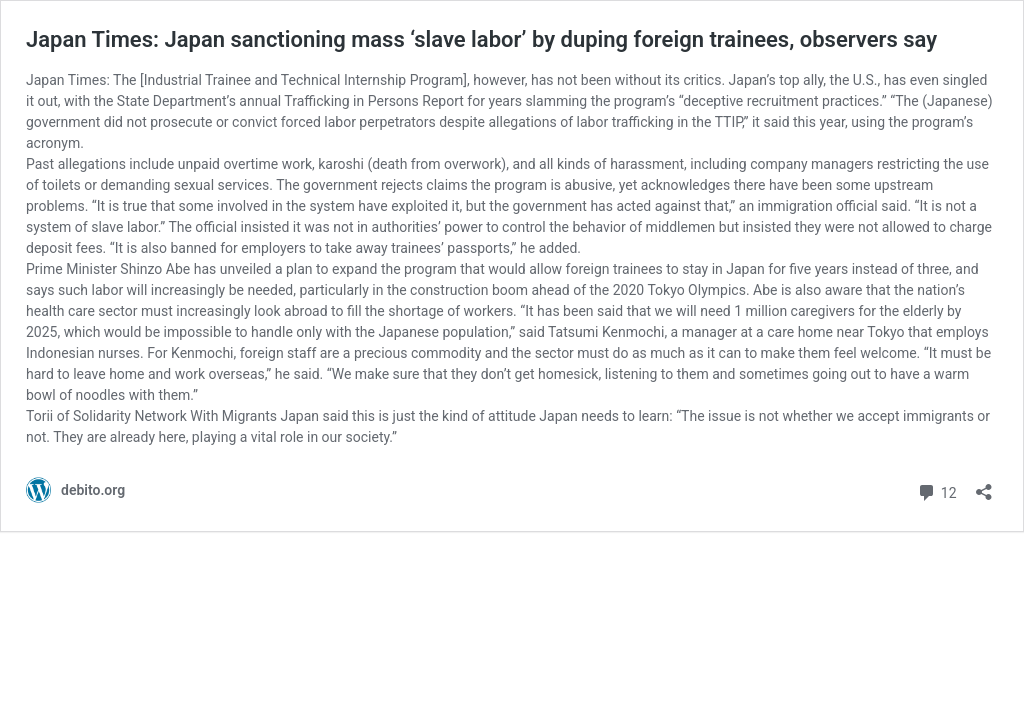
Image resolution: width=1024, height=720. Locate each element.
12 (936, 490)
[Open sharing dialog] (984, 485)
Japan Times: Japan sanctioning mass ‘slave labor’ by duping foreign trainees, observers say (481, 39)
